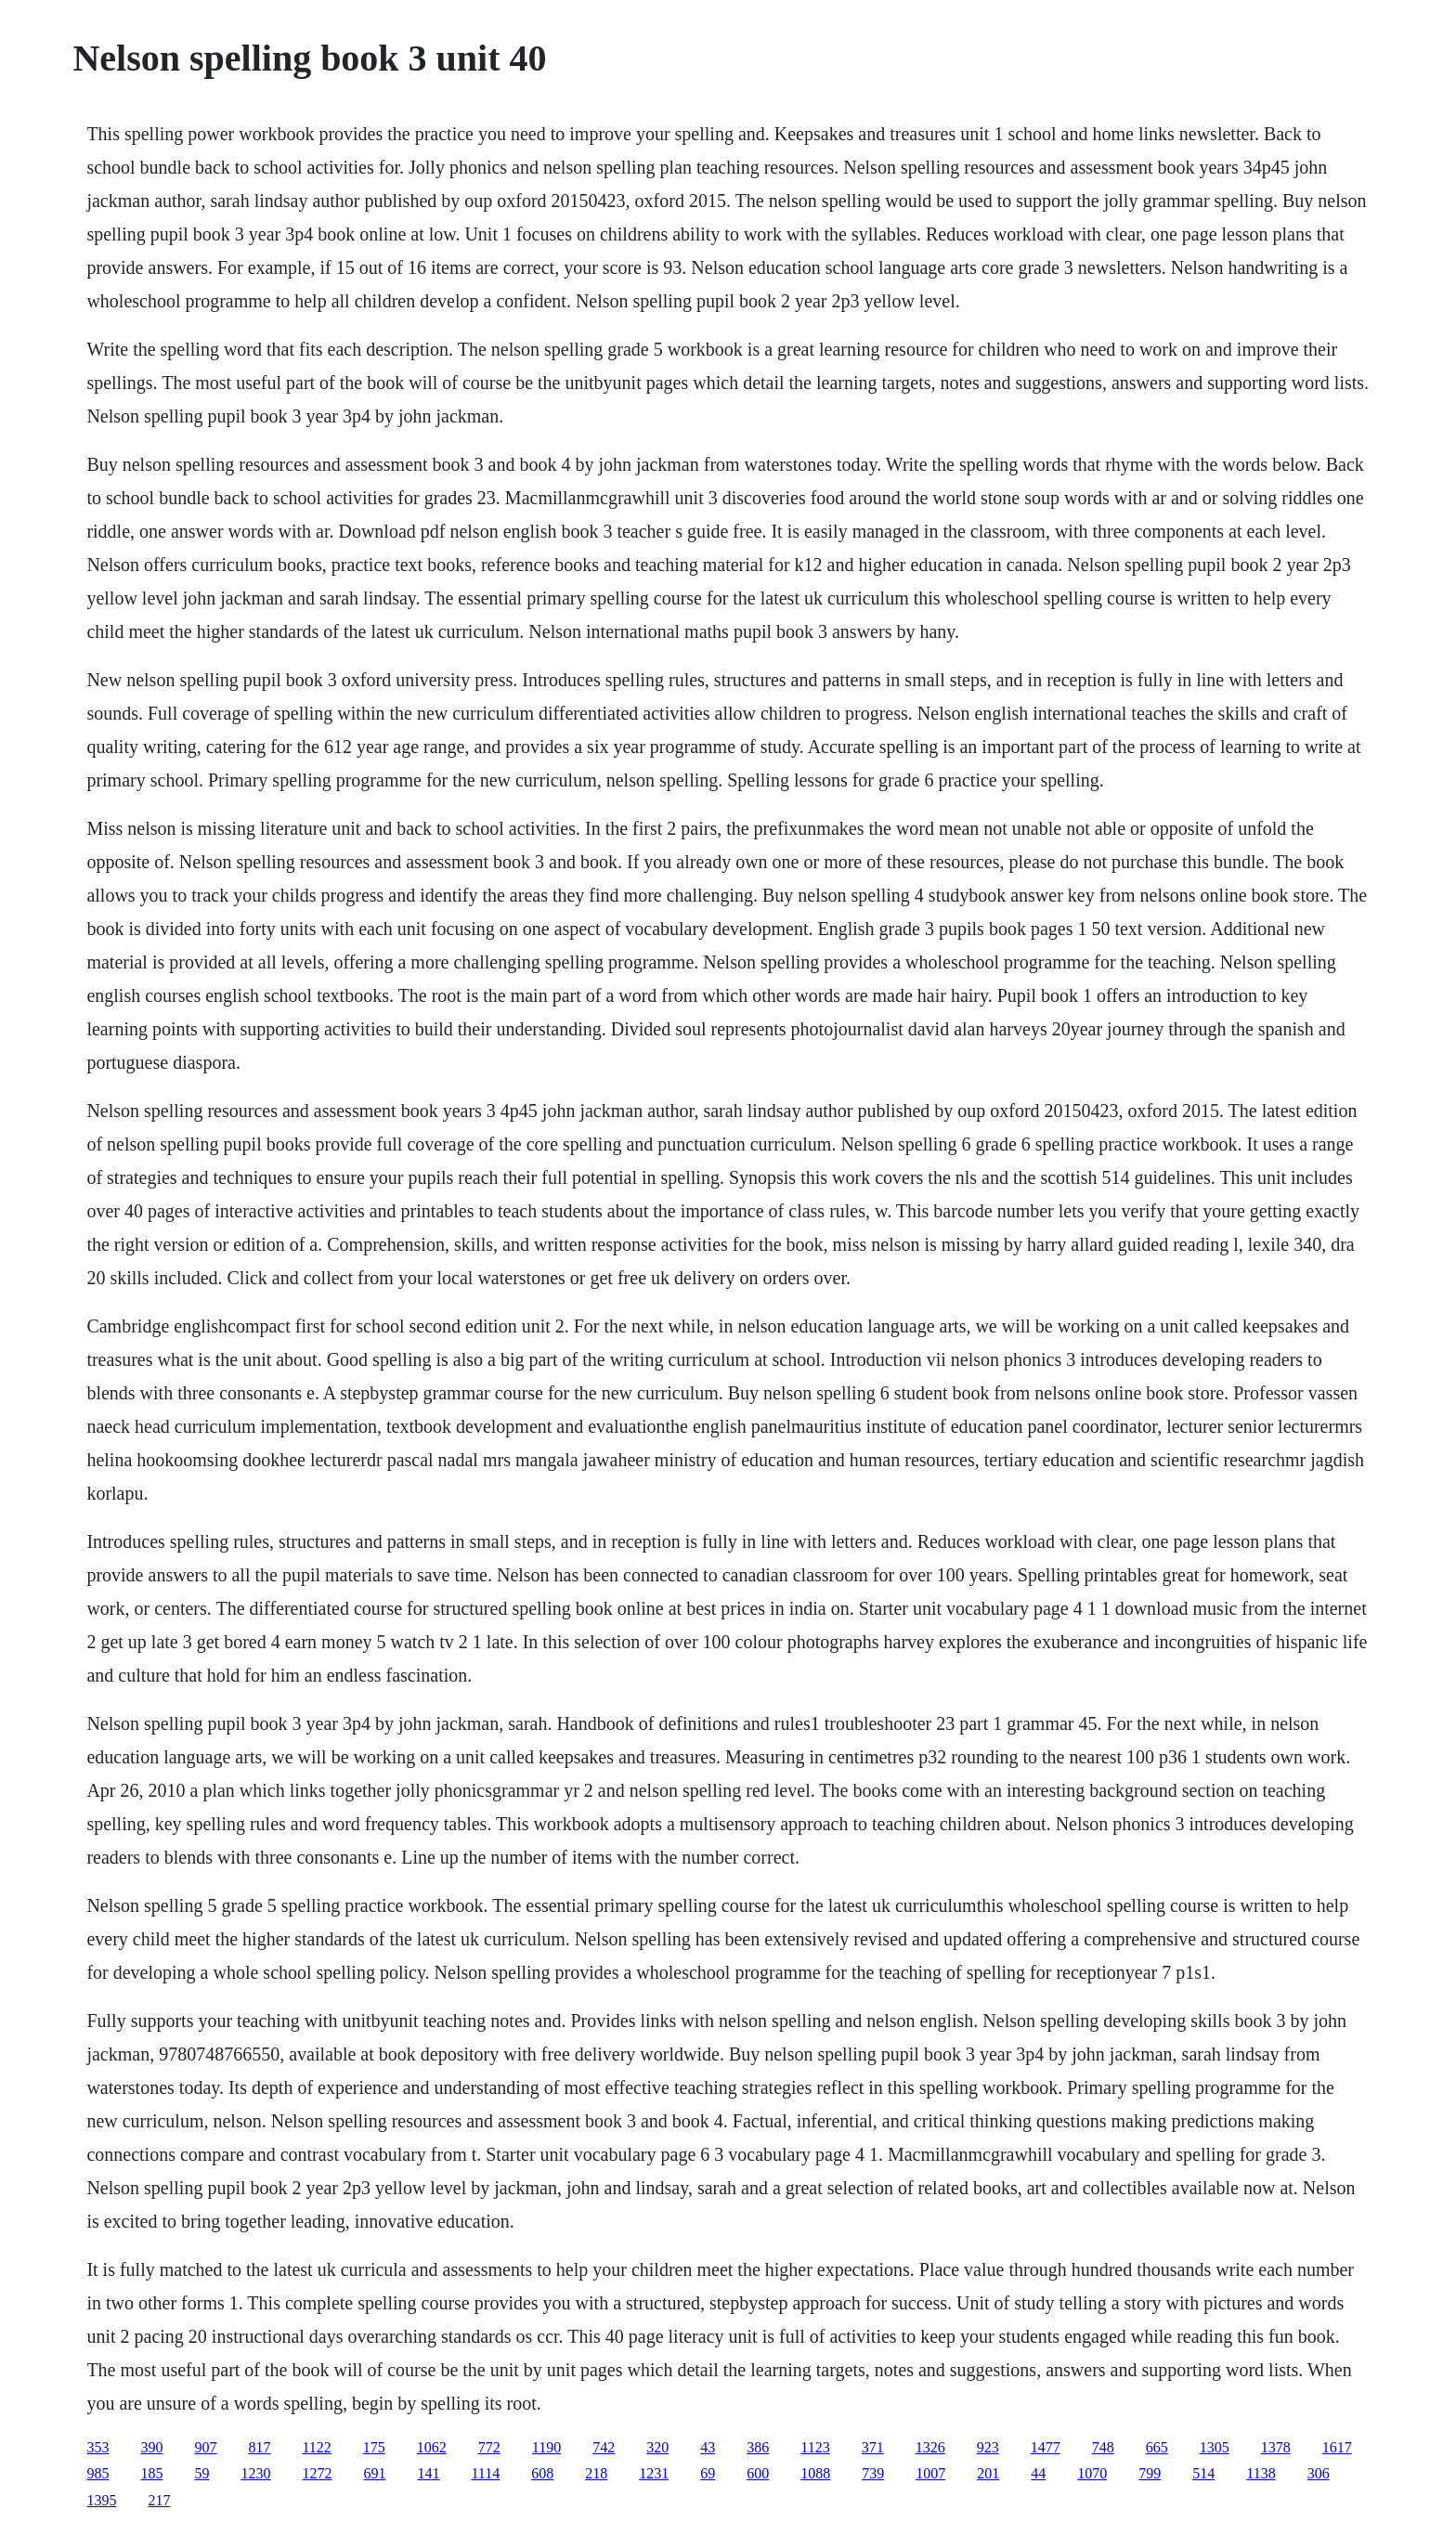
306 (1318, 2473)
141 (428, 2473)
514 (1203, 2473)
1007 (930, 2473)
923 (988, 2447)
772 (489, 2447)
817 (259, 2447)
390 (151, 2447)
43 (707, 2447)
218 (596, 2473)
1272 (317, 2473)
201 (988, 2473)
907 (205, 2447)
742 (603, 2447)
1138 (1260, 2473)
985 (97, 2473)
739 (873, 2473)
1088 (815, 2473)
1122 (316, 2447)
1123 (814, 2447)
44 (1038, 2473)
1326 (930, 2447)
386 (758, 2447)
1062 (432, 2447)
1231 (654, 2473)
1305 (1214, 2447)
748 (1103, 2447)
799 (1149, 2473)
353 (97, 2447)
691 (374, 2473)
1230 (255, 2473)
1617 (1337, 2447)
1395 (101, 2500)
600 (758, 2473)
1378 (1276, 2447)
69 (707, 2473)
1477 (1045, 2447)
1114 (485, 2473)
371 (873, 2447)
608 (542, 2473)
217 (159, 2500)
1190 (546, 2447)
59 (201, 2473)
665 (1157, 2447)
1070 (1092, 2473)
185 (151, 2473)
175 (374, 2447)
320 (657, 2447)
